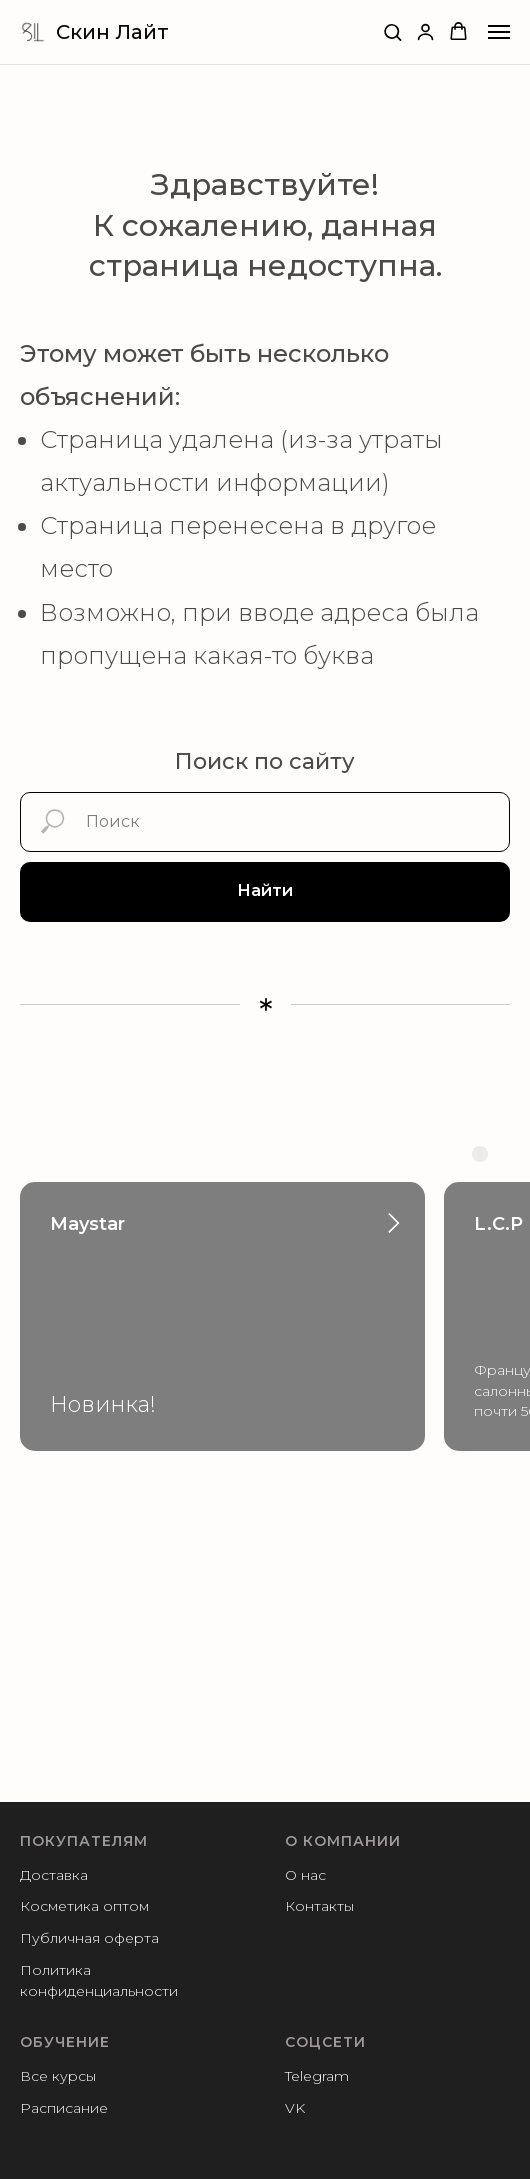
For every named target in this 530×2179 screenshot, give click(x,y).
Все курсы (58, 2076)
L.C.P (498, 1224)
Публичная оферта (89, 1938)
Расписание (64, 2108)
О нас (305, 1875)
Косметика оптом (84, 1906)
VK (295, 2108)
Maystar (87, 1224)
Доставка (54, 1875)
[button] (392, 31)
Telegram (317, 2076)
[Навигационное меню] (499, 32)
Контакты (319, 1906)
